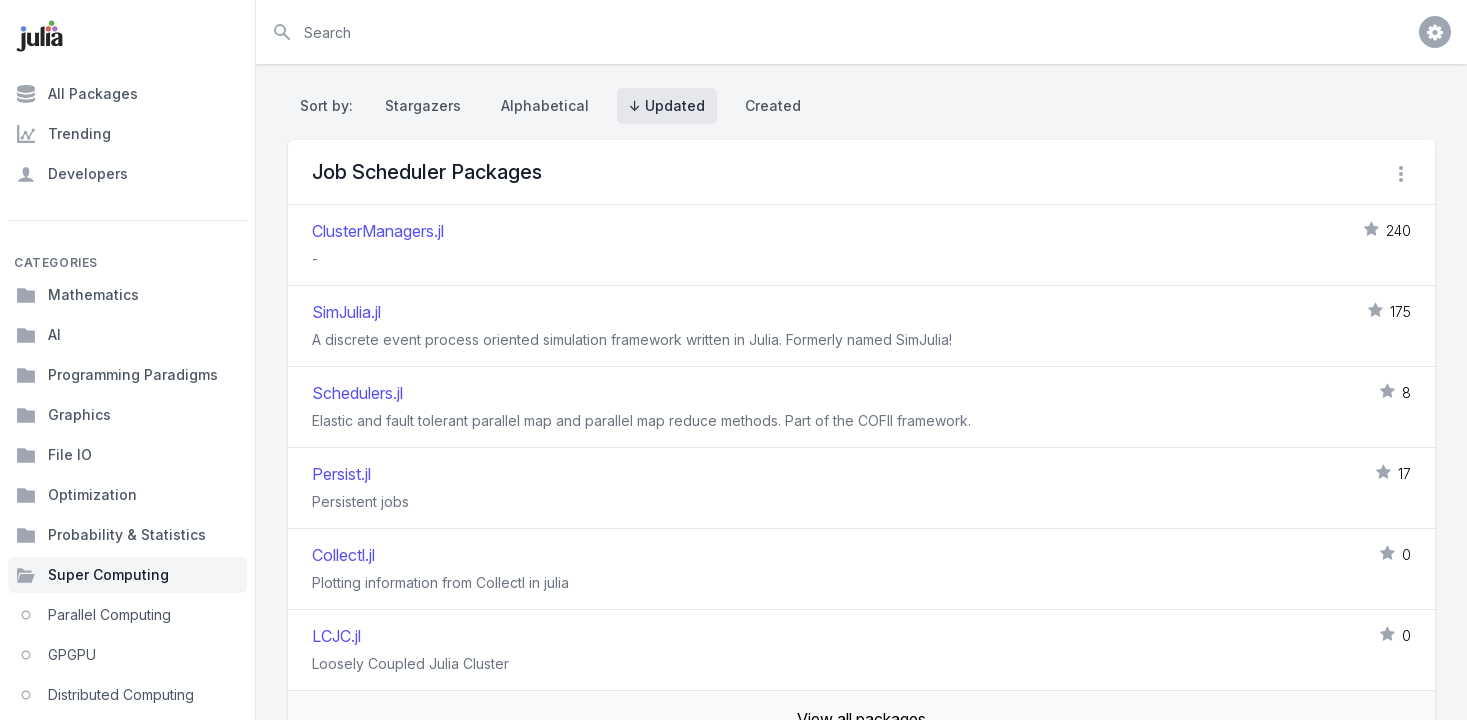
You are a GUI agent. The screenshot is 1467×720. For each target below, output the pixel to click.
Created (773, 105)
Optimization (76, 495)
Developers (72, 174)
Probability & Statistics (111, 535)
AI (38, 335)
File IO (54, 455)
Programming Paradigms (117, 375)
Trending (63, 134)
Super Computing (92, 575)
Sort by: (330, 105)
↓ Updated (667, 105)
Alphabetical (545, 105)
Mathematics (77, 295)
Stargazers (423, 105)
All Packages (77, 94)
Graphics (63, 415)
